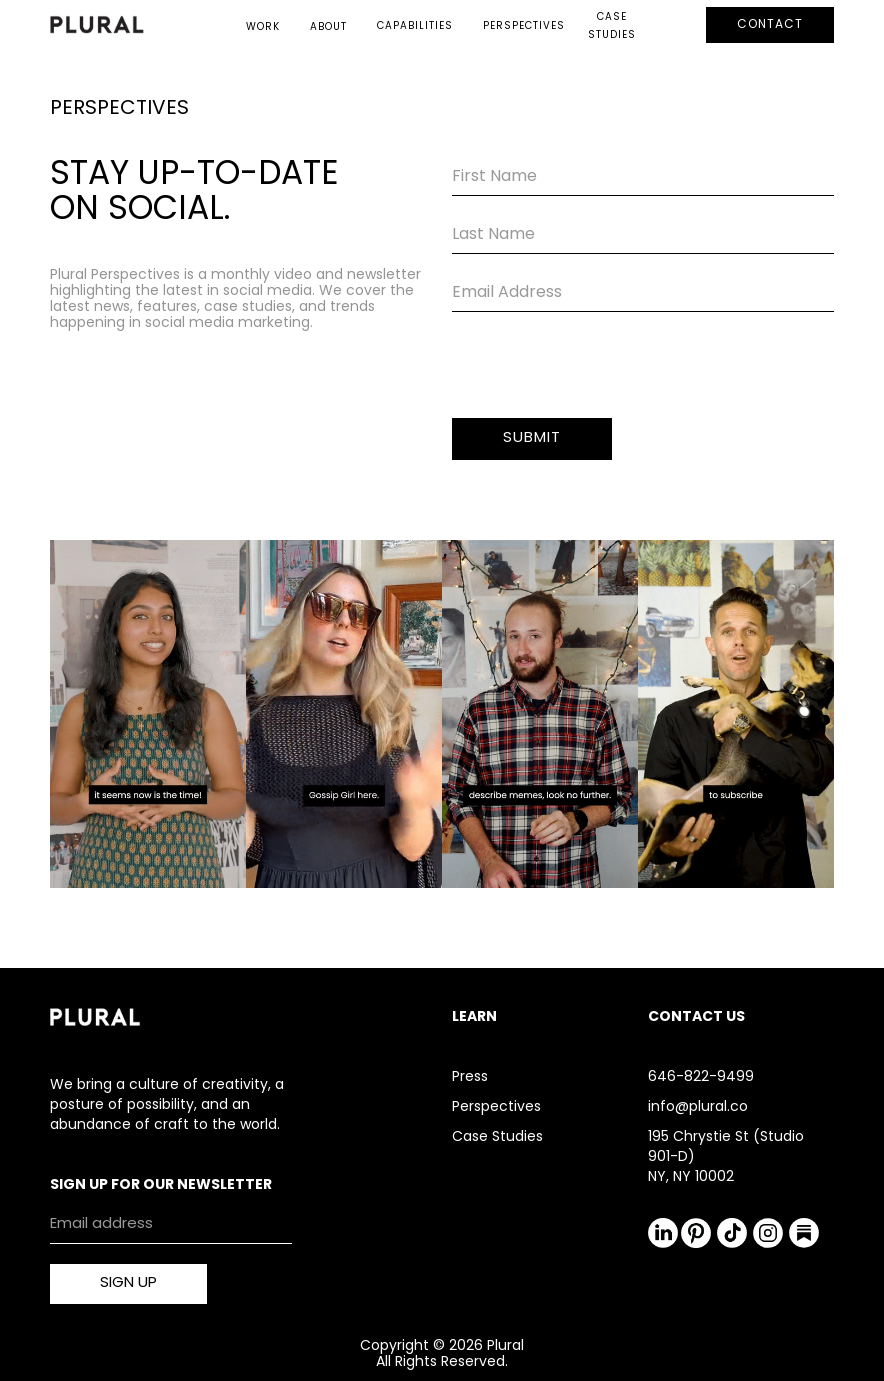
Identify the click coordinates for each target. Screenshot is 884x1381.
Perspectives (496, 1107)
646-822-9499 (701, 1077)
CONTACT (770, 25)
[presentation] (604, 371)
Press (470, 1077)
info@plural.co (698, 1107)
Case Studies (497, 1137)
